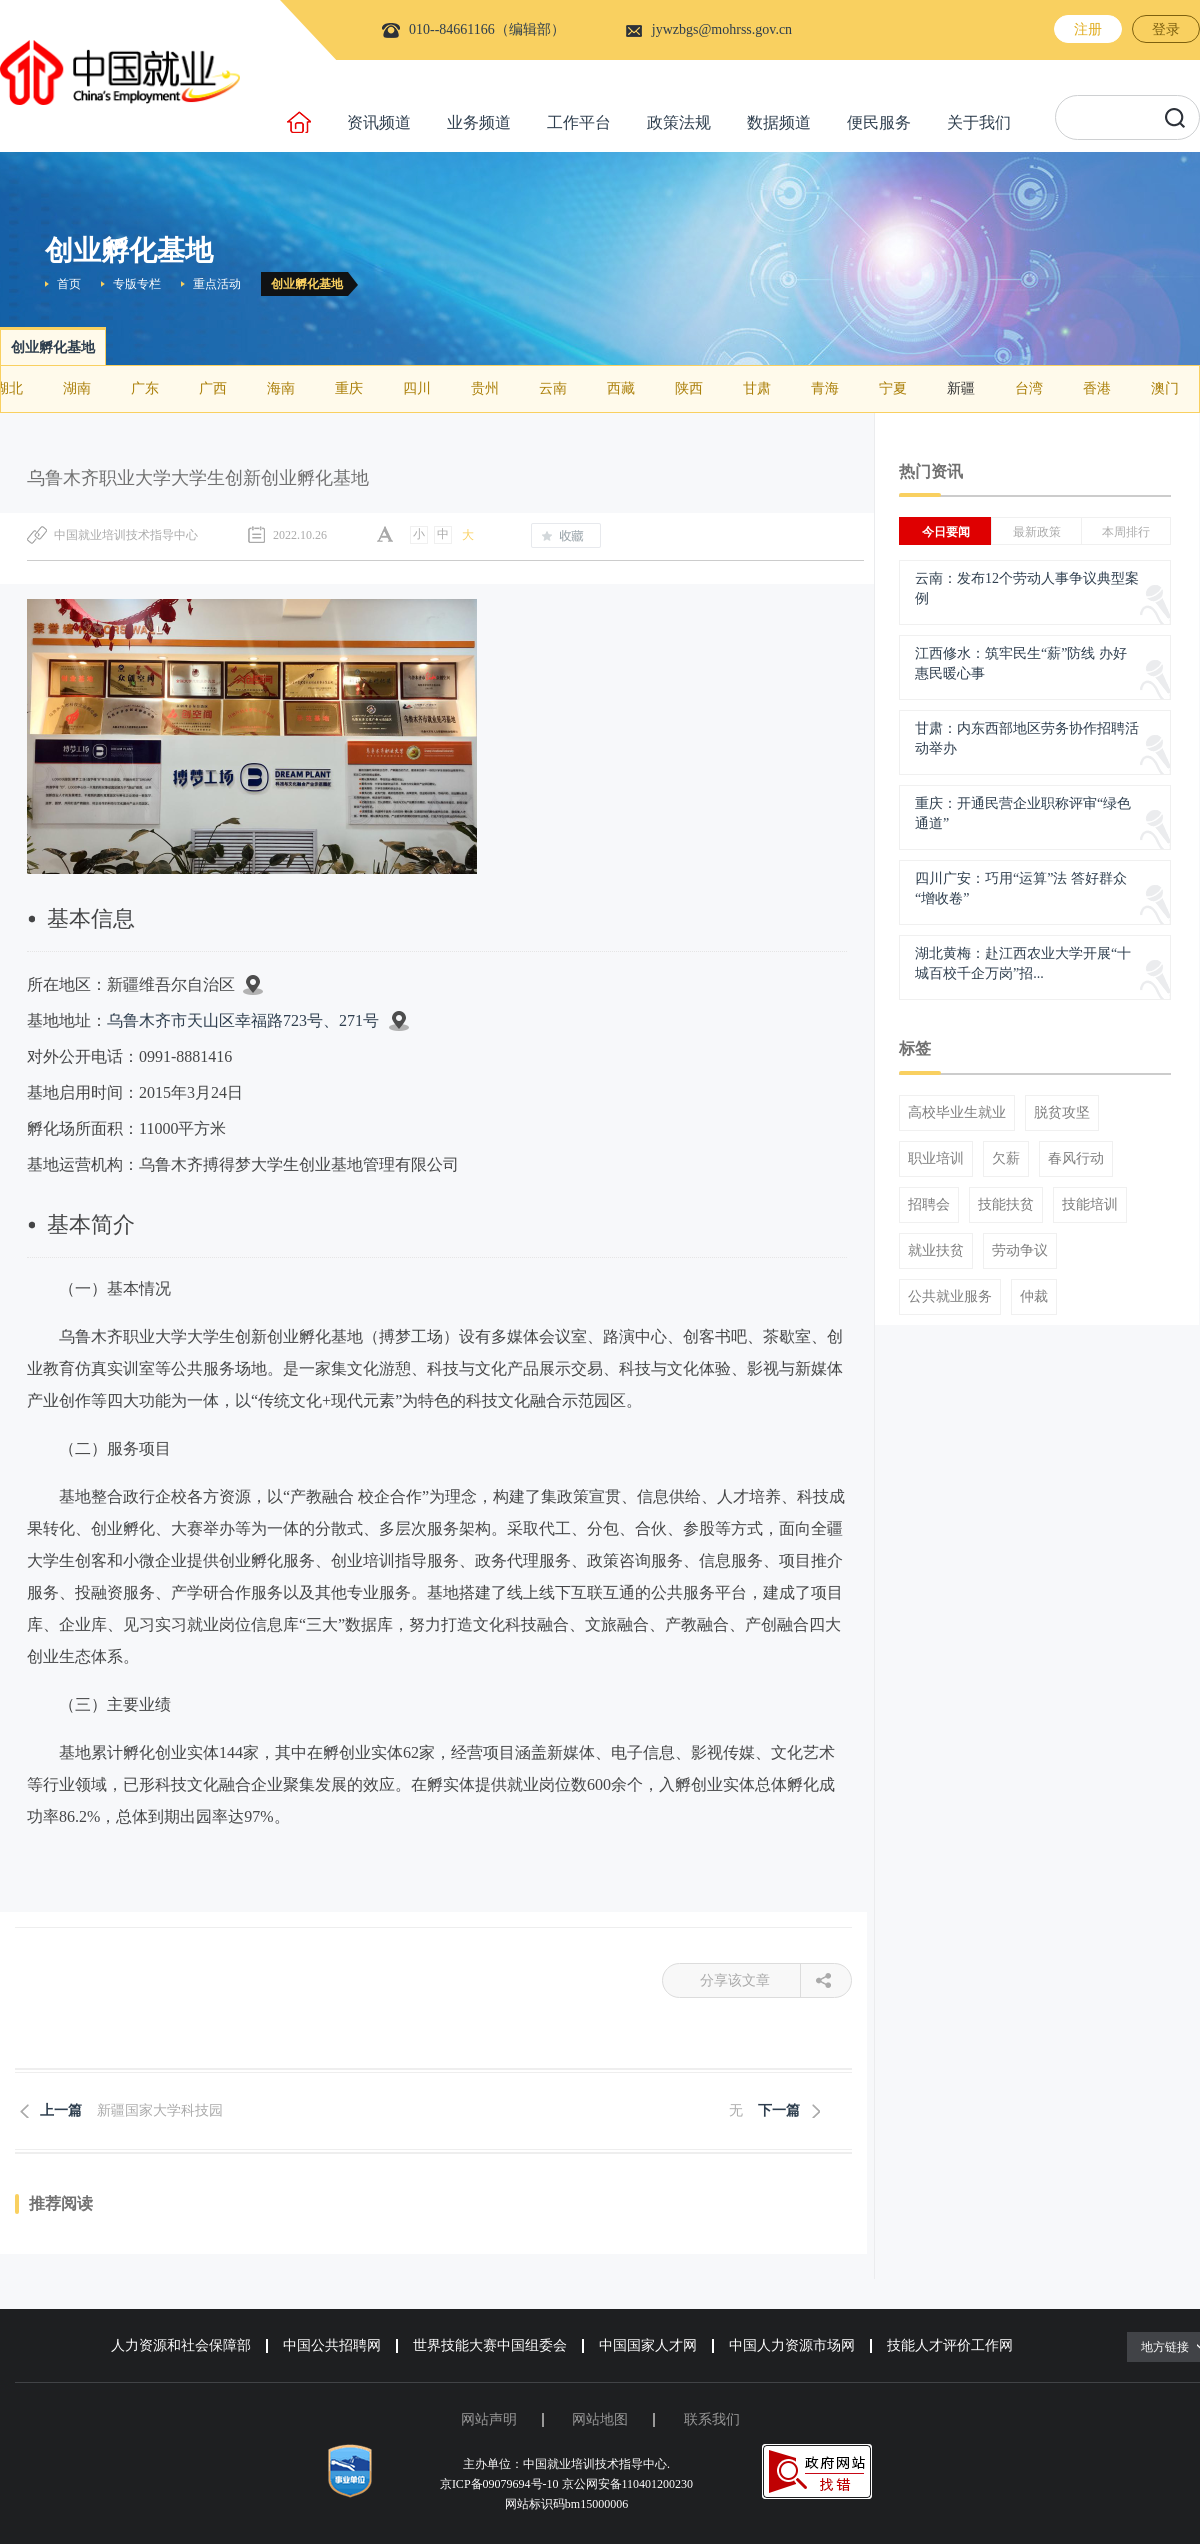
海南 (281, 388)
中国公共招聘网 (332, 2345)
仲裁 (1034, 1297)
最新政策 (1037, 532)
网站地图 (600, 2419)
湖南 (77, 388)
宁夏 (893, 388)
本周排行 (1126, 532)
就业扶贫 (936, 1251)
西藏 (621, 388)
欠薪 (1006, 1159)
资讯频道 (379, 122)
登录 (1166, 29)
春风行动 (1076, 1159)
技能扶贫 (1006, 1205)
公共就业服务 (950, 1297)
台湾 (1029, 388)
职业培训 (936, 1159)
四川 (417, 388)
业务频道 (479, 122)
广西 (213, 388)
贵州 (485, 388)
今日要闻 (946, 532)
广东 (145, 388)
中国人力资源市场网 (792, 2345)
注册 (1088, 29)
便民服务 (879, 122)
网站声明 (489, 2419)
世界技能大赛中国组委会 (490, 2345)
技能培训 (1090, 1205)
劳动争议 (1020, 1251)
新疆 (961, 388)
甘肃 (757, 388)
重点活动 (217, 284)
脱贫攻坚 (1062, 1113)
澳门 (1165, 388)
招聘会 (929, 1205)
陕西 (689, 388)
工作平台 (579, 122)
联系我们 (712, 2419)
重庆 (349, 388)
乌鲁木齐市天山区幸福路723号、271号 (243, 1020)
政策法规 (679, 122)
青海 (825, 388)
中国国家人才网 (648, 2345)
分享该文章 (750, 1980)
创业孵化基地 (307, 284)
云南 (553, 388)
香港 (1097, 388)
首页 (69, 284)
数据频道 (779, 122)
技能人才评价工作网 (950, 2345)
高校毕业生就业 (957, 1113)
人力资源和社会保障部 (181, 2345)
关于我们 (979, 122)
